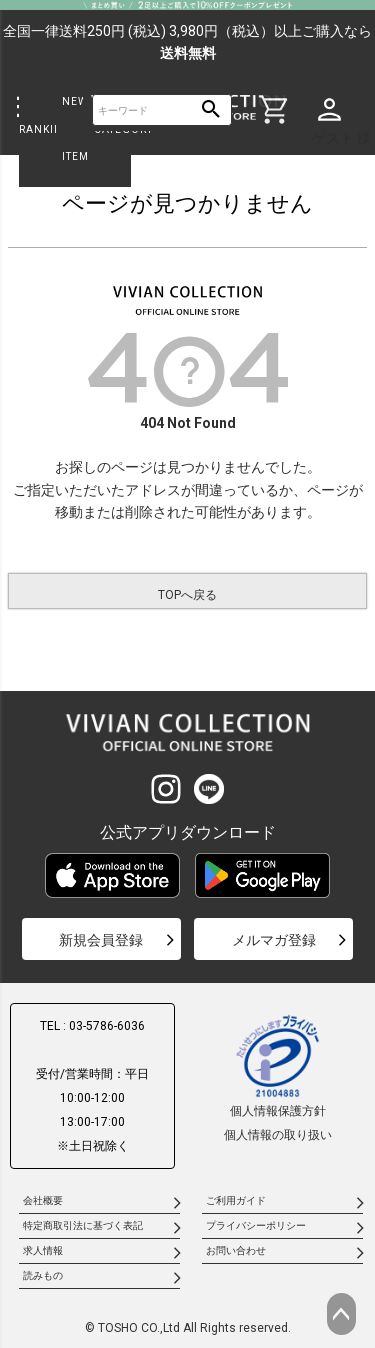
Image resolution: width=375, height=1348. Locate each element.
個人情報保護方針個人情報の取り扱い (278, 1077)
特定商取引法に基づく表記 (83, 1225)
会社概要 (43, 1200)
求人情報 (43, 1250)
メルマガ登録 (274, 940)
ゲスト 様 (341, 138)
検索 (211, 110)
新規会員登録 (101, 940)
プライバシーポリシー (256, 1225)
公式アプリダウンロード (188, 832)
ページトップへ (341, 1314)
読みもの (43, 1275)
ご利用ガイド (236, 1200)
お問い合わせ (236, 1250)
